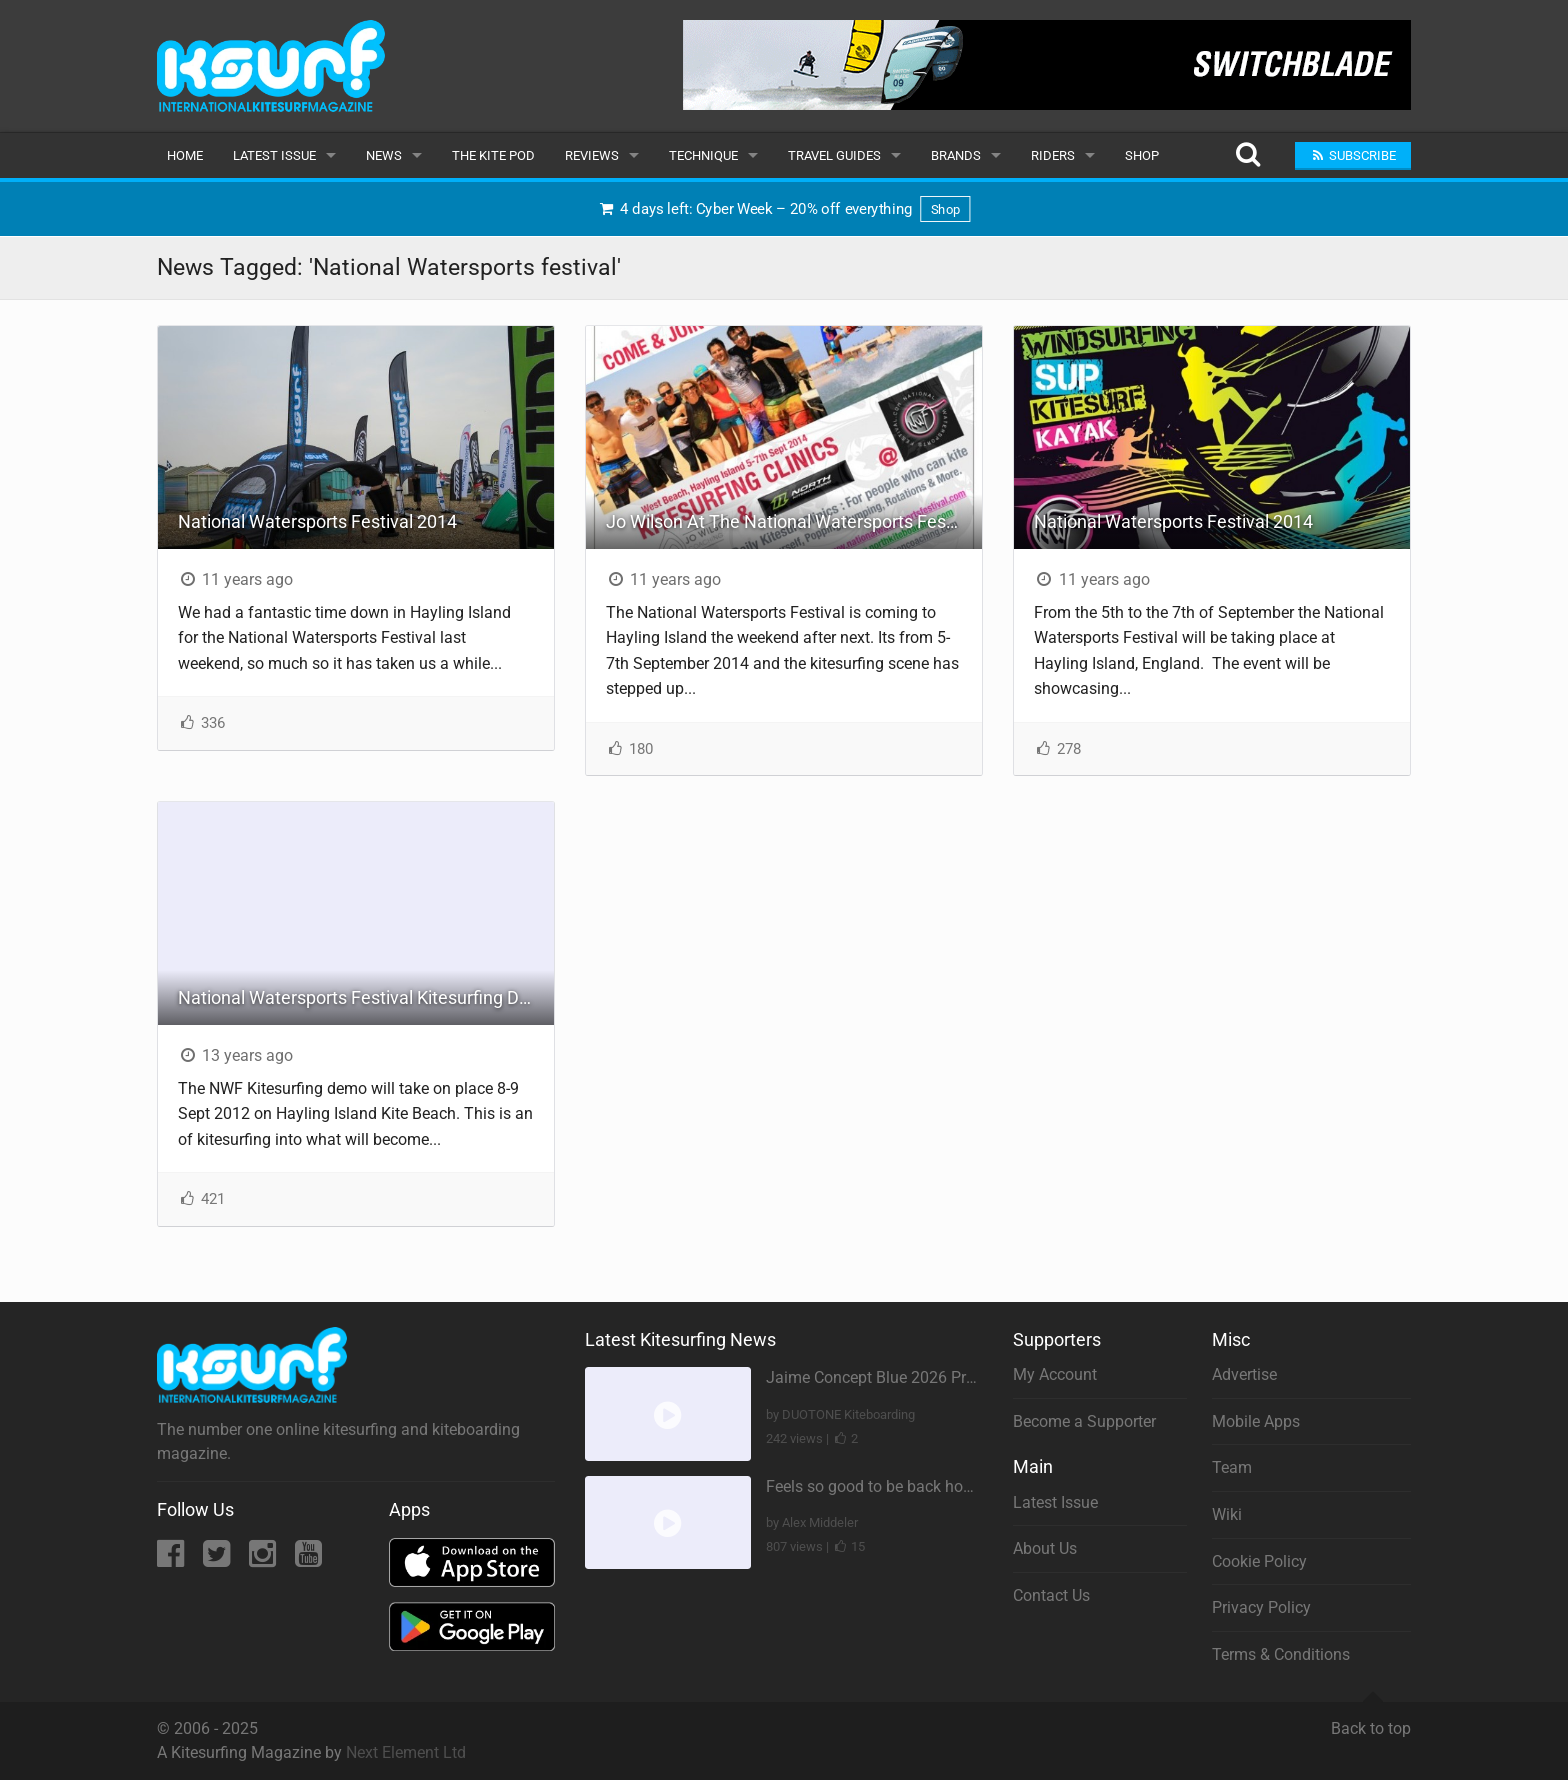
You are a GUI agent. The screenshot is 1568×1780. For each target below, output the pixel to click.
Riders (1053, 155)
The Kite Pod (493, 155)
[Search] (1247, 155)
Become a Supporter (1084, 1421)
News (384, 155)
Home (185, 155)
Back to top (1371, 1720)
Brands (956, 155)
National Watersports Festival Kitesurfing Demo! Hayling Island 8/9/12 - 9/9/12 (366, 997)
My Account (1055, 1374)
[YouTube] (308, 1559)
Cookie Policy (1259, 1561)
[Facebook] (172, 1559)
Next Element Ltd (406, 1752)
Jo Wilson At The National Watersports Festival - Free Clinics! (794, 521)
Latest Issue (274, 155)
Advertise (1244, 1374)
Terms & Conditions (1281, 1654)
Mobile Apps (1256, 1421)
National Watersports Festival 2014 (317, 521)
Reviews (592, 155)
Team (1232, 1467)
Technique (703, 155)
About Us (1045, 1548)
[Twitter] (218, 1559)
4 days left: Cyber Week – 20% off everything (783, 209)
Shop (1142, 155)
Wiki (1227, 1514)
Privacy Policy (1261, 1607)
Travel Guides (834, 155)
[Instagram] (264, 1559)
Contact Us (1051, 1595)
